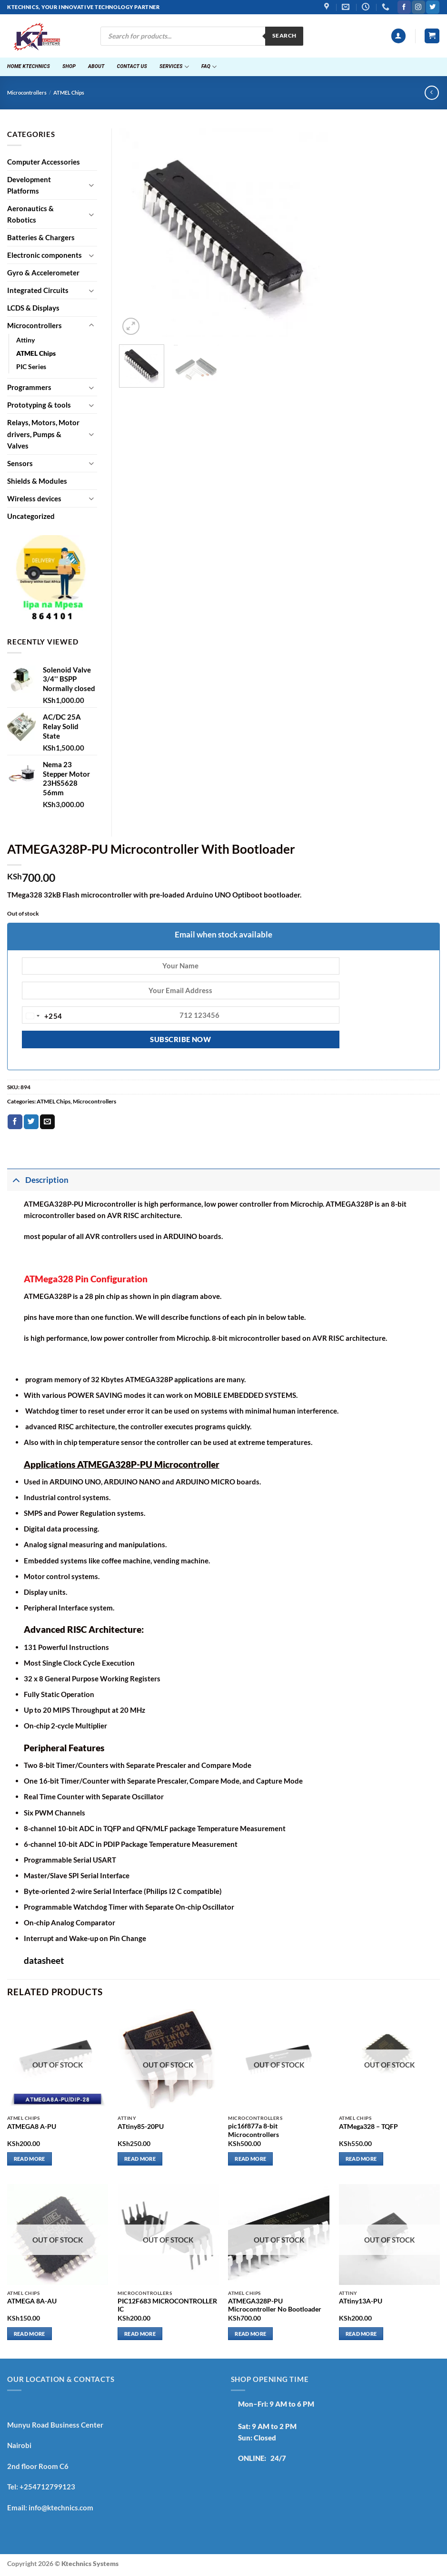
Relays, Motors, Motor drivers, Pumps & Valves (43, 433)
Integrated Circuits (38, 290)
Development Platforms (29, 185)
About (96, 66)
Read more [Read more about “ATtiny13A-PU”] (361, 2334)
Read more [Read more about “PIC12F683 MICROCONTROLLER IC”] (140, 2334)
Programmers (29, 387)
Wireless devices (34, 498)
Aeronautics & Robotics (30, 214)
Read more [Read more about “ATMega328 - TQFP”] (361, 2159)
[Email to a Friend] (47, 1122)
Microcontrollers (27, 93)
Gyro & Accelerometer (43, 272)
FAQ (209, 66)
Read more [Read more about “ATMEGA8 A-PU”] (29, 2159)
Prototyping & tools (39, 404)
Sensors (20, 463)
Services (174, 66)
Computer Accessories (43, 161)
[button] (398, 36)
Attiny (25, 340)
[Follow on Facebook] (403, 7)
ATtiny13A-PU (360, 2301)
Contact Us (132, 66)
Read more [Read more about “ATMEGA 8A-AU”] (29, 2334)
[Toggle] (91, 184)
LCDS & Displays (33, 307)
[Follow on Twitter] (432, 7)
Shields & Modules (37, 481)
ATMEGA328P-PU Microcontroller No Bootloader (274, 2305)
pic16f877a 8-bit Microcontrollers (253, 2130)
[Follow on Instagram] (418, 7)
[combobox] (42, 1016)
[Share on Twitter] (31, 1122)
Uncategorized (31, 516)
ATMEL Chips (68, 93)
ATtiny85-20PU (141, 2126)
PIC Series (31, 367)
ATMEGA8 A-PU (31, 2126)
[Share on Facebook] (15, 1122)
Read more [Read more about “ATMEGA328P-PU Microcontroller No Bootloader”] (250, 2334)
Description (38, 1179)
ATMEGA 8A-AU (32, 2301)
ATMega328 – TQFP (368, 2126)
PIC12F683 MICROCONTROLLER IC (167, 2305)
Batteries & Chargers (41, 237)
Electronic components (44, 255)
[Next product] (431, 93)
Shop (69, 66)
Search (284, 35)
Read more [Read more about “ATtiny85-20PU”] (140, 2159)
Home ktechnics (28, 66)
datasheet (44, 1960)
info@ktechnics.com (61, 2507)
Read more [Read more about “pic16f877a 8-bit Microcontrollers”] (250, 2159)
